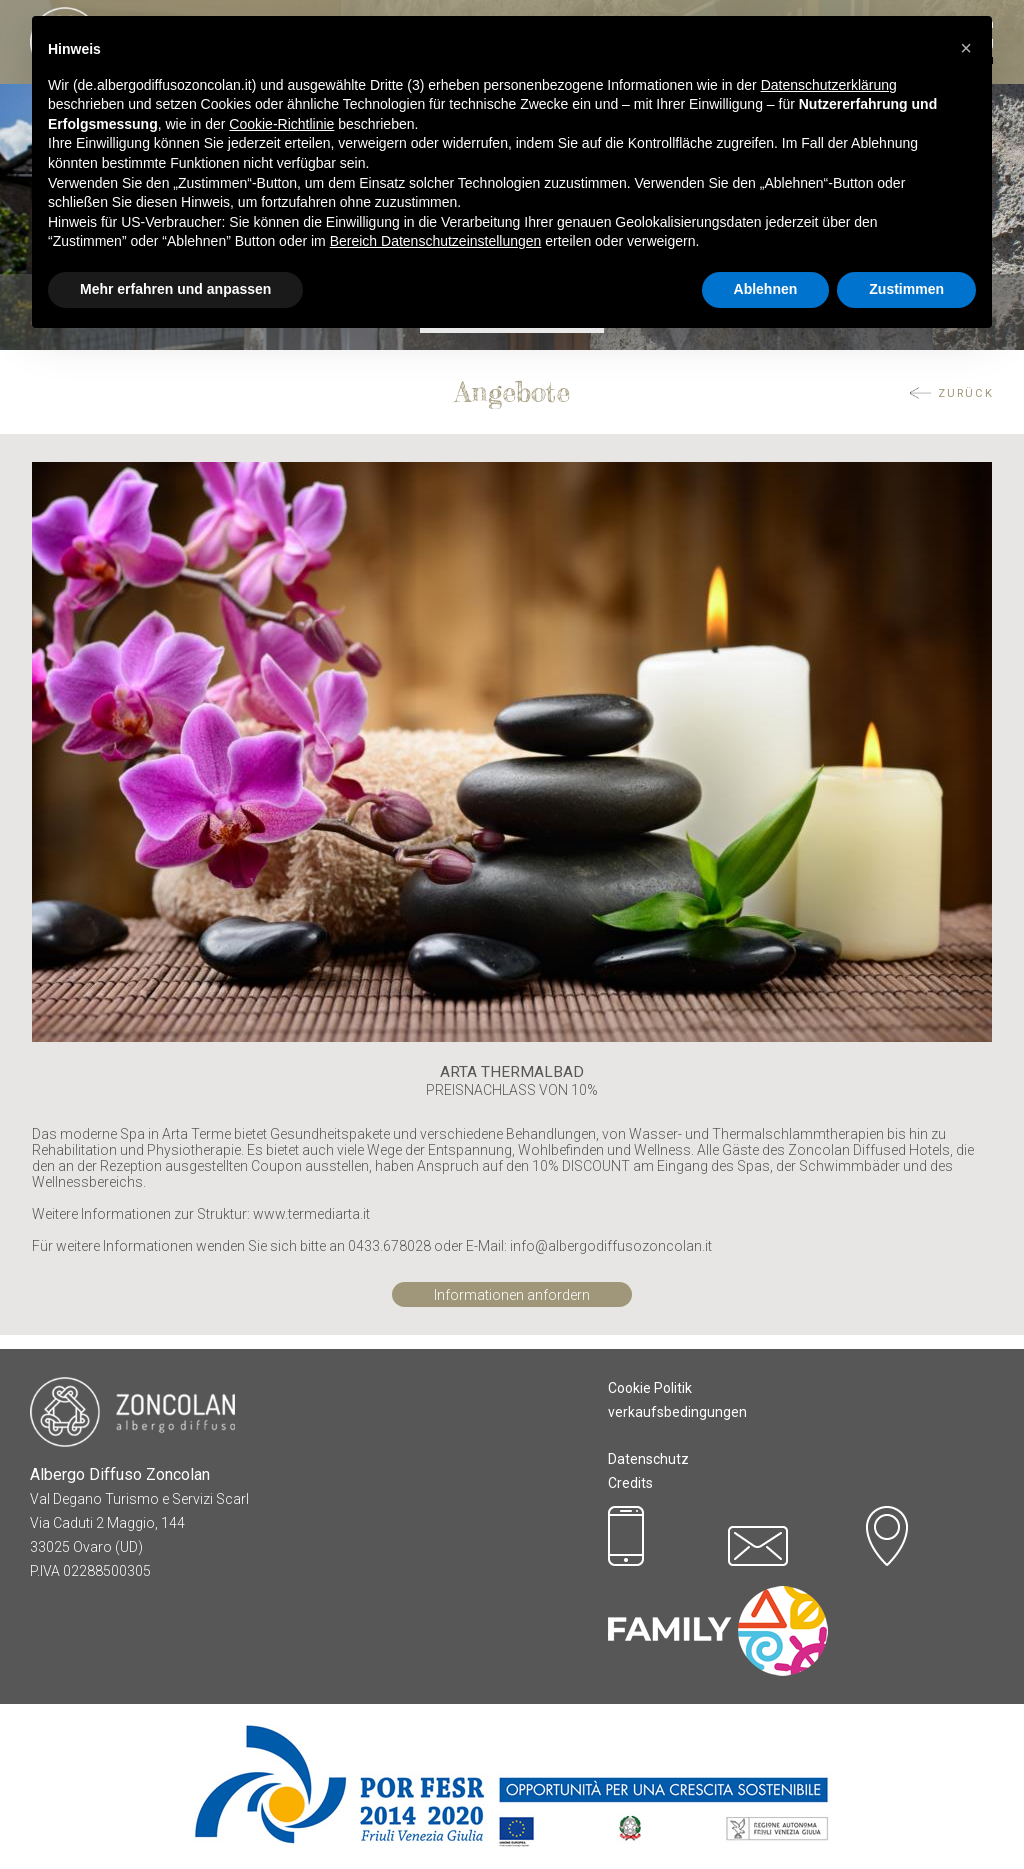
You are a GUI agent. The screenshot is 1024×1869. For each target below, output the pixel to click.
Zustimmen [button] (906, 289)
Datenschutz (648, 1459)
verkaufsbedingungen (677, 1412)
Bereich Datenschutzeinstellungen (436, 241)
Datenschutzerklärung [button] (829, 85)
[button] (966, 48)
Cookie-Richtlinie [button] (281, 124)
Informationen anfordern (512, 1295)
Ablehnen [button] (766, 289)
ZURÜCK (966, 393)
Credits (630, 1483)
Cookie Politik (650, 1388)
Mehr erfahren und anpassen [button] (175, 289)
